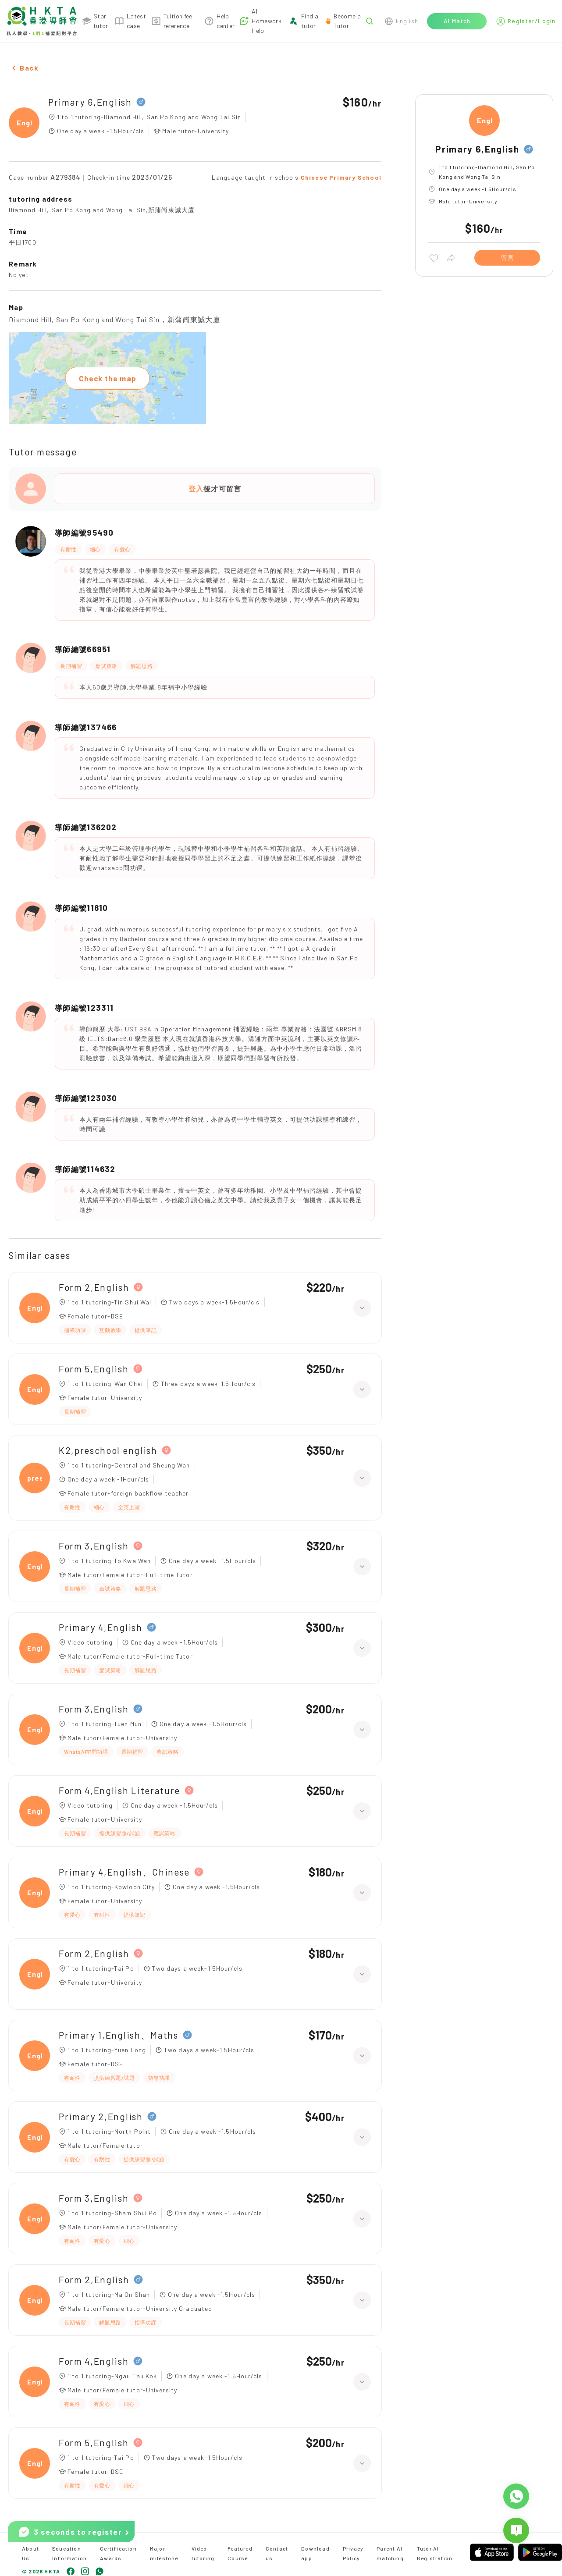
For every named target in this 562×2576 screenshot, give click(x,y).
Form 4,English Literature (119, 1790)
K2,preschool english (108, 1450)
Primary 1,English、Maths (118, 2034)
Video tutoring (203, 2553)
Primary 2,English (101, 2116)
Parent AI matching (390, 2553)
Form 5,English (94, 1368)
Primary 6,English (90, 101)
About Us (30, 2553)
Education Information (69, 2553)
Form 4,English (94, 2361)
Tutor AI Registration (434, 2553)
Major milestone (164, 2553)
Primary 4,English (100, 1627)
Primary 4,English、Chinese (124, 1871)
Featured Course (240, 2553)
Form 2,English (94, 1287)
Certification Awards (118, 2553)
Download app (315, 2553)
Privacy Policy (353, 2553)
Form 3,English (94, 1545)
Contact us (277, 2553)
